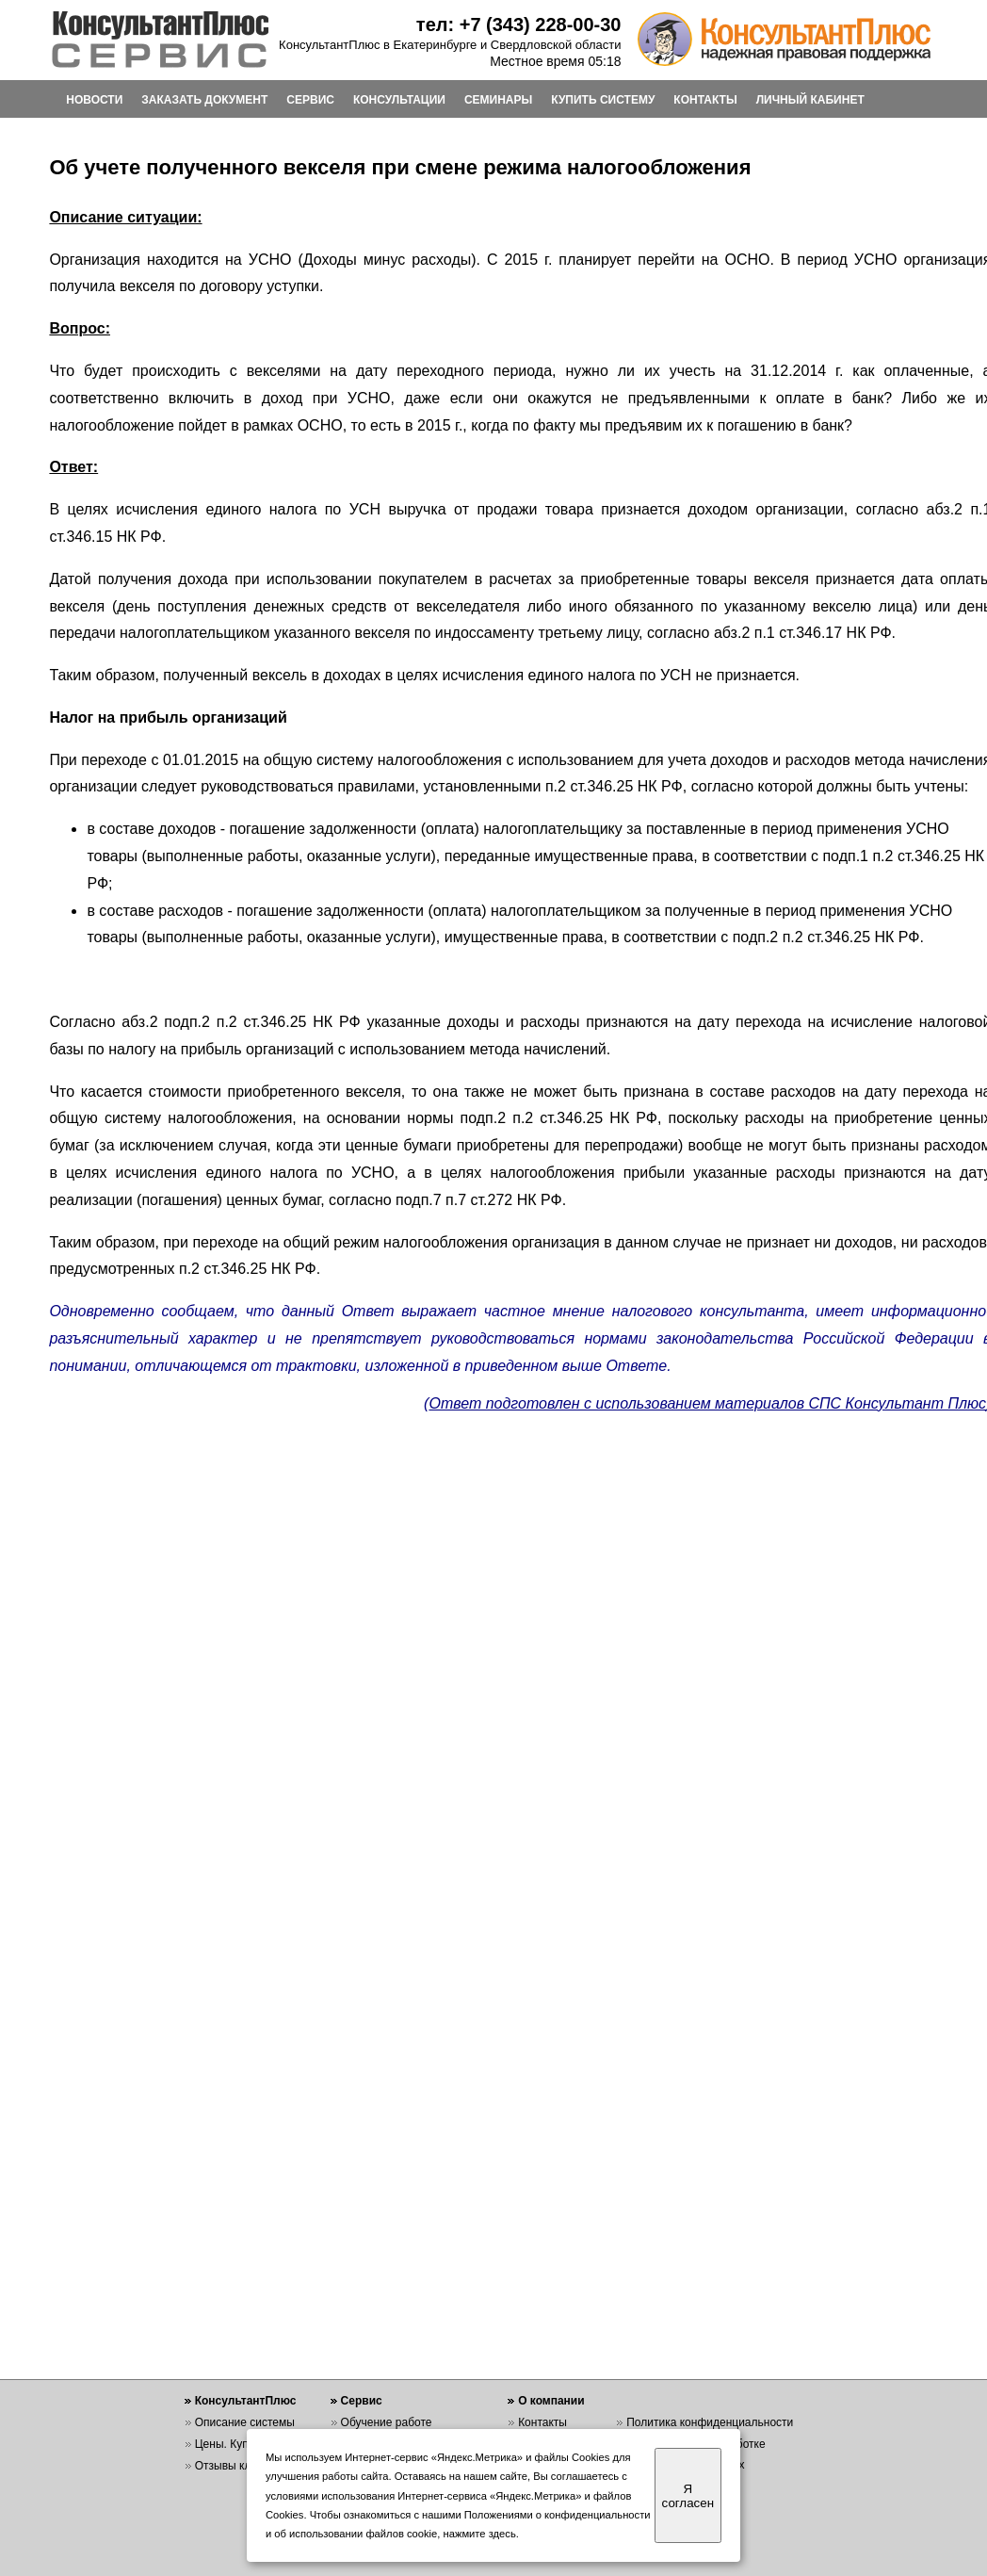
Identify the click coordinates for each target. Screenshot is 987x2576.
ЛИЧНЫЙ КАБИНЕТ (810, 99)
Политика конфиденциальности (709, 2422)
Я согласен (688, 2496)
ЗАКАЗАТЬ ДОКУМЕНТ (204, 99)
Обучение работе (386, 2422)
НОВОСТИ (94, 99)
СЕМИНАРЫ (498, 99)
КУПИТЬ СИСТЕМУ (603, 99)
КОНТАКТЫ (704, 99)
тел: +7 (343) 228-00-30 (519, 24)
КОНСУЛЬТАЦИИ (399, 99)
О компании (551, 2400)
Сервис (361, 2400)
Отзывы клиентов (241, 2465)
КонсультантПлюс (246, 2400)
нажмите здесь (480, 2533)
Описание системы (245, 2422)
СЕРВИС (310, 99)
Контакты (542, 2422)
